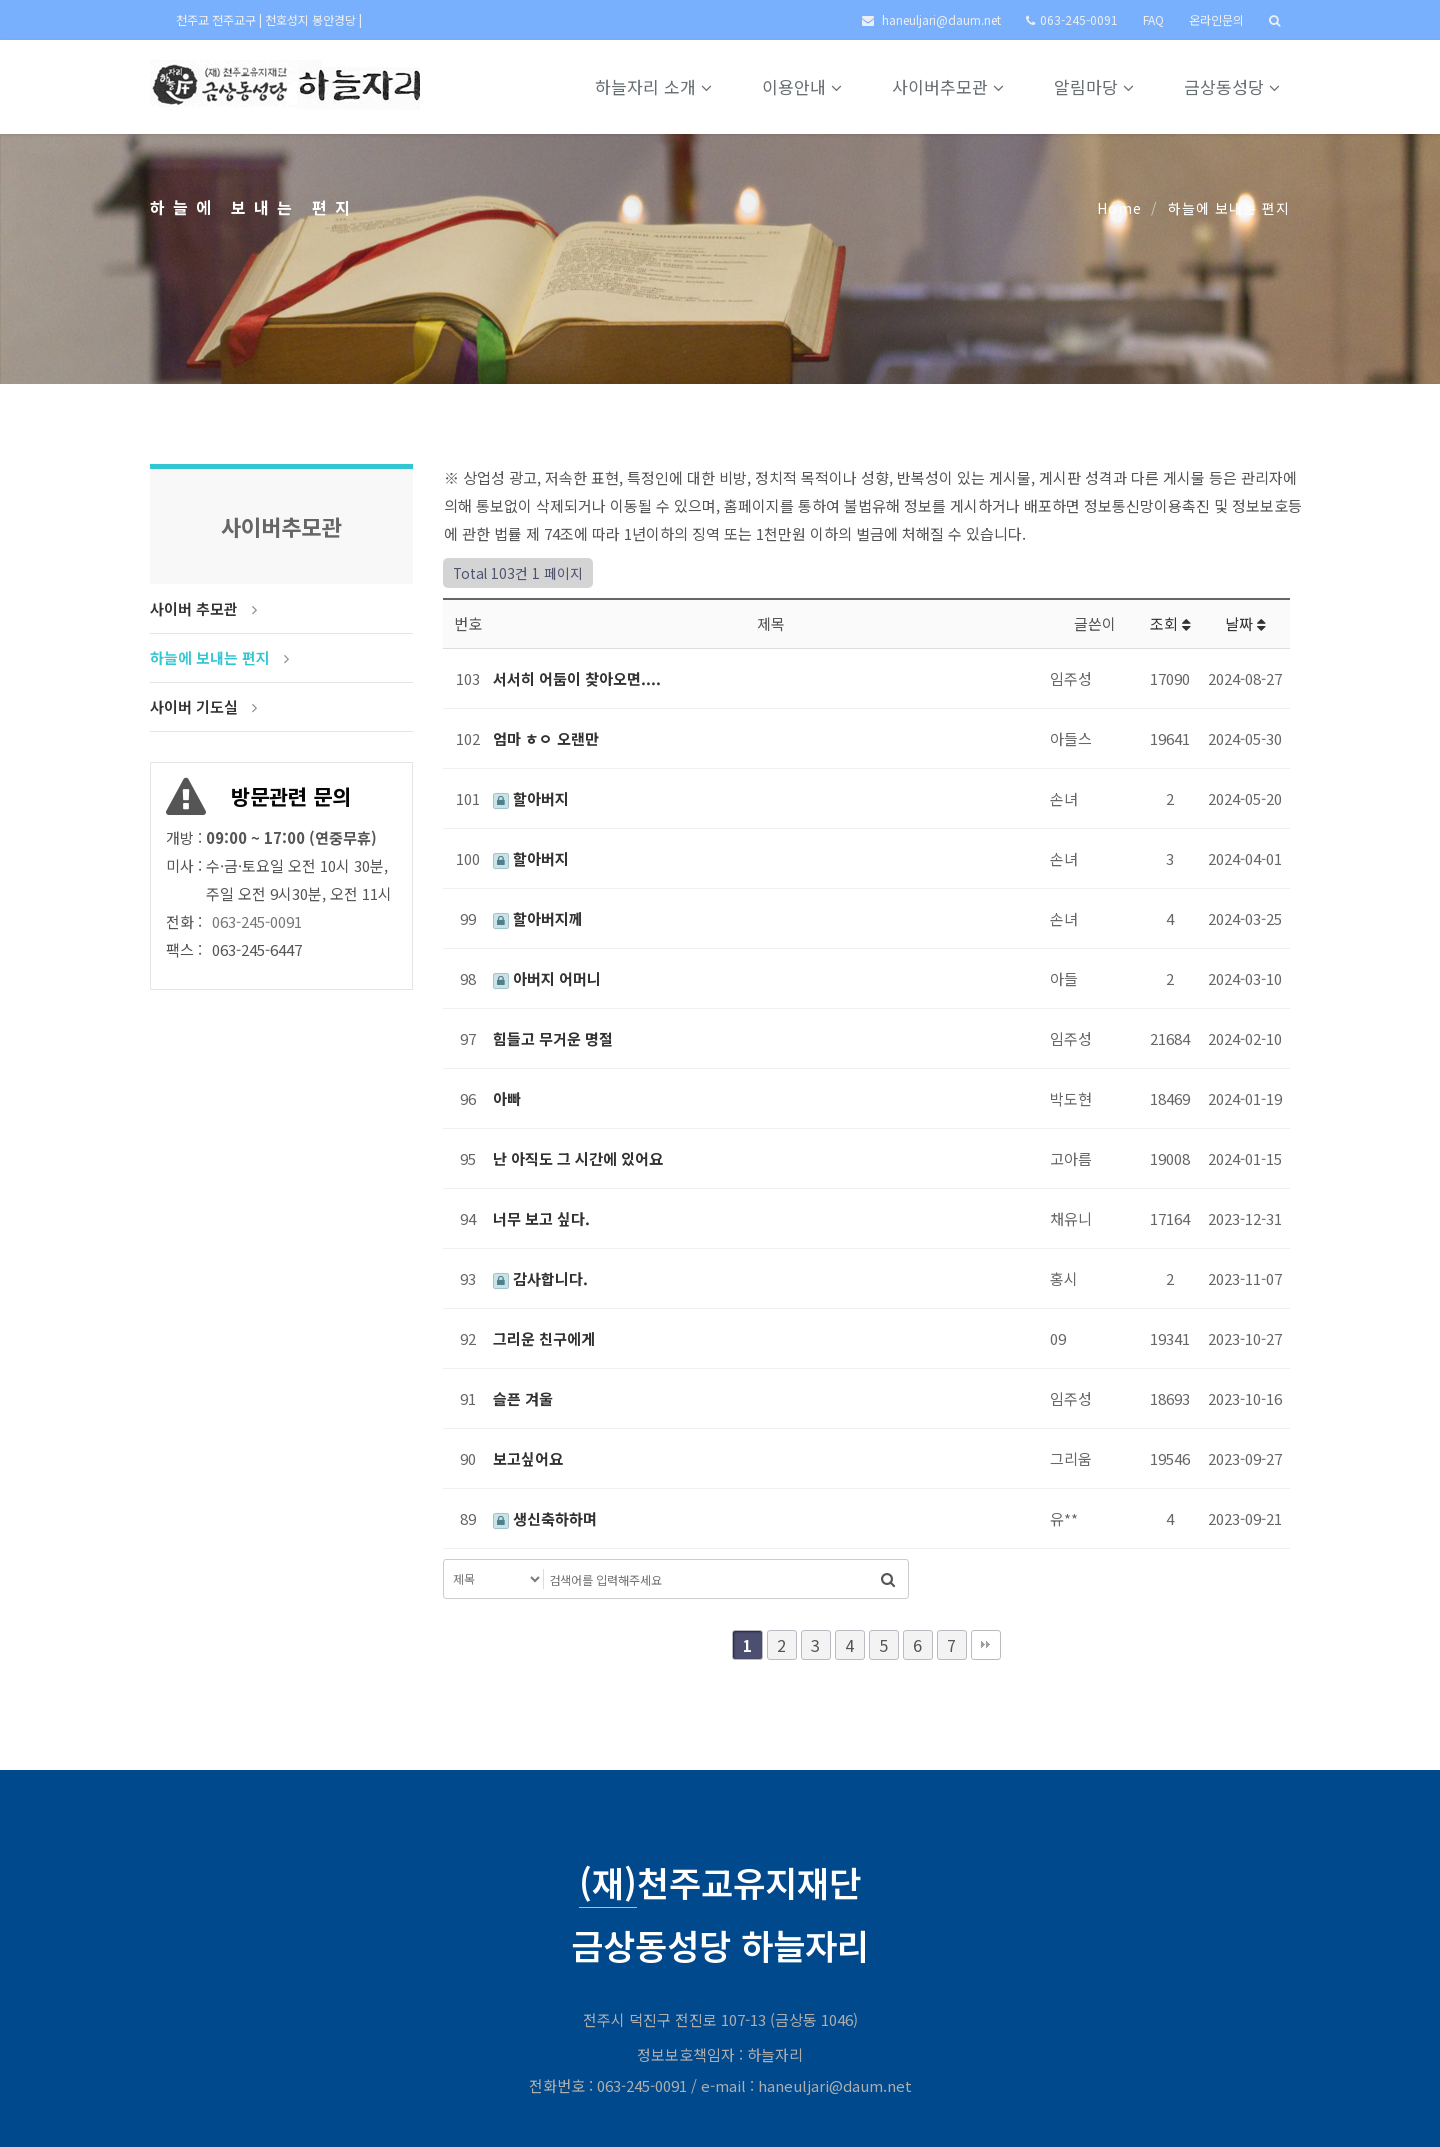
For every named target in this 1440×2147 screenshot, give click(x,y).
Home (1119, 208)
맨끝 (986, 1645)
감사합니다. (540, 1278)
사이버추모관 (948, 86)
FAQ (1153, 19)
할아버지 (531, 798)
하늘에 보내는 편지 (210, 657)
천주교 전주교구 (217, 19)
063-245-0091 (1079, 19)
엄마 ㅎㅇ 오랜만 (546, 738)
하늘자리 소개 (653, 86)
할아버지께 (538, 918)
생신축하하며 (545, 1518)
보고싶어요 (528, 1458)
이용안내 (802, 86)
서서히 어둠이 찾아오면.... (577, 678)
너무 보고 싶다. (541, 1218)
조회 (1170, 623)
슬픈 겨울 (523, 1398)
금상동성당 (1232, 86)
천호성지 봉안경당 (312, 19)
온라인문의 (1216, 19)
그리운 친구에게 (544, 1338)
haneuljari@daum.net (941, 19)
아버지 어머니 (547, 978)
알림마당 (1094, 86)
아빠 (507, 1098)
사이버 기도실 (194, 706)
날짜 (1245, 623)
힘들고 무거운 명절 (553, 1038)
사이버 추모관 (194, 608)
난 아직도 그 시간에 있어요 (578, 1158)
